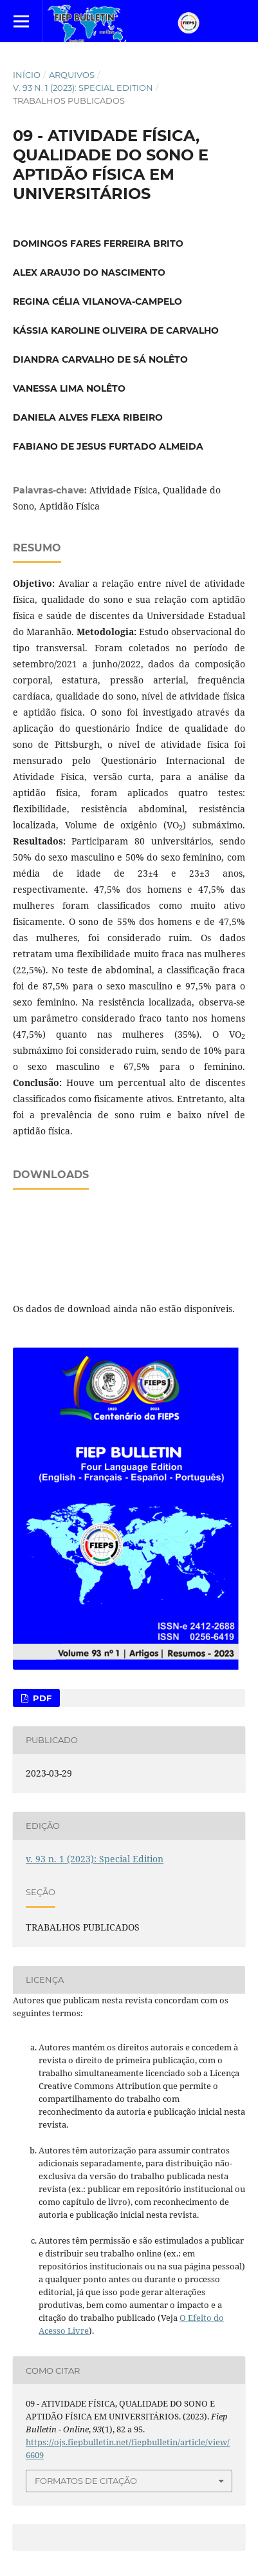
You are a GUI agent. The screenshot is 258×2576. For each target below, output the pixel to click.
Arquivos (72, 75)
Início (27, 75)
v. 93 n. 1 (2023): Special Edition (83, 87)
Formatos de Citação (86, 2481)
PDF (40, 1698)
